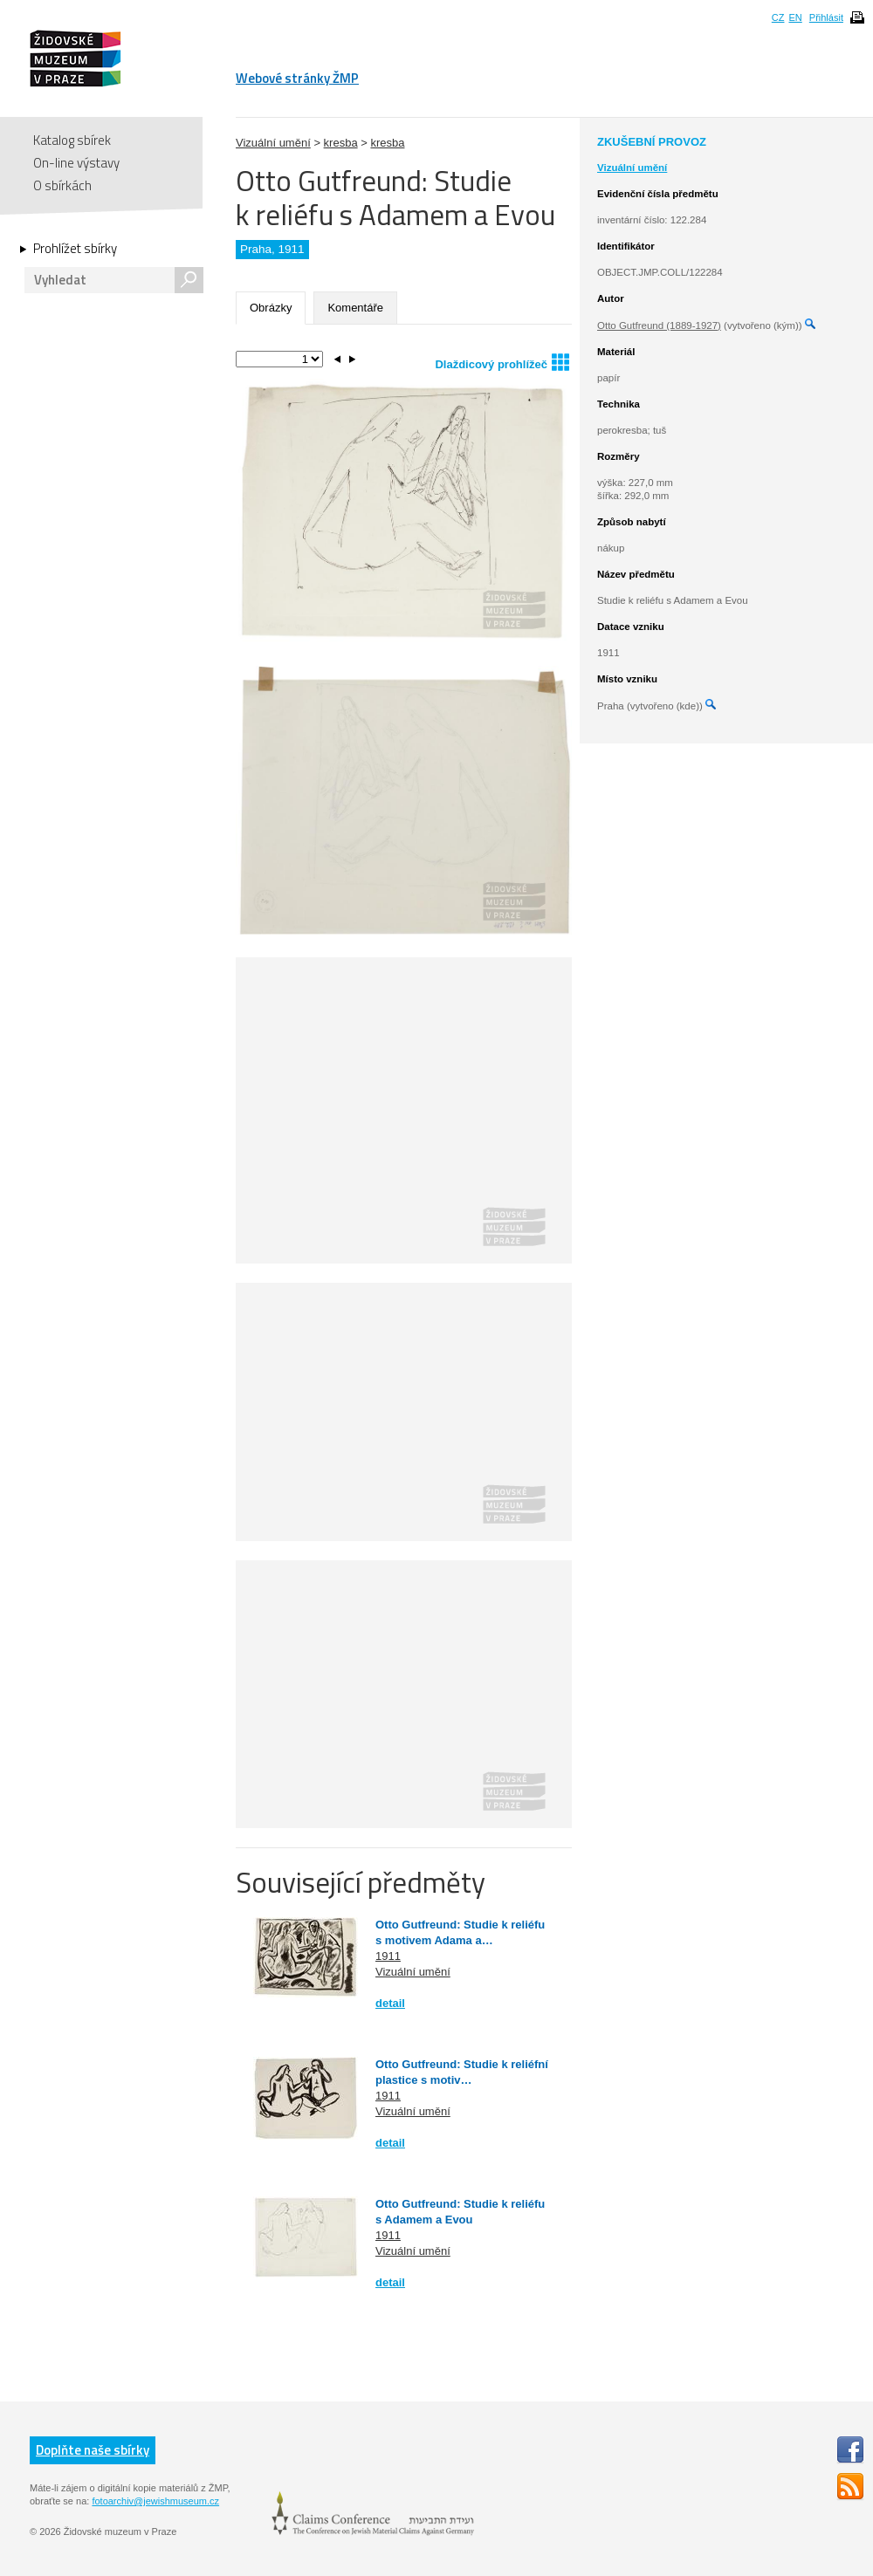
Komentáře (355, 307)
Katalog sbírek (72, 140)
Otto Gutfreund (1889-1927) (659, 325)
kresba (341, 142)
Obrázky (271, 307)
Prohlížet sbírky (75, 249)
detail (390, 2003)
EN (794, 17)
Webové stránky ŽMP (297, 78)
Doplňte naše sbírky (92, 2450)
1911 (388, 1956)
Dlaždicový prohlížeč (502, 361)
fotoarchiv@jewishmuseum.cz (155, 2501)
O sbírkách (62, 185)
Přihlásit (826, 17)
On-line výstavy (76, 163)
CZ (778, 17)
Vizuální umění (273, 142)
